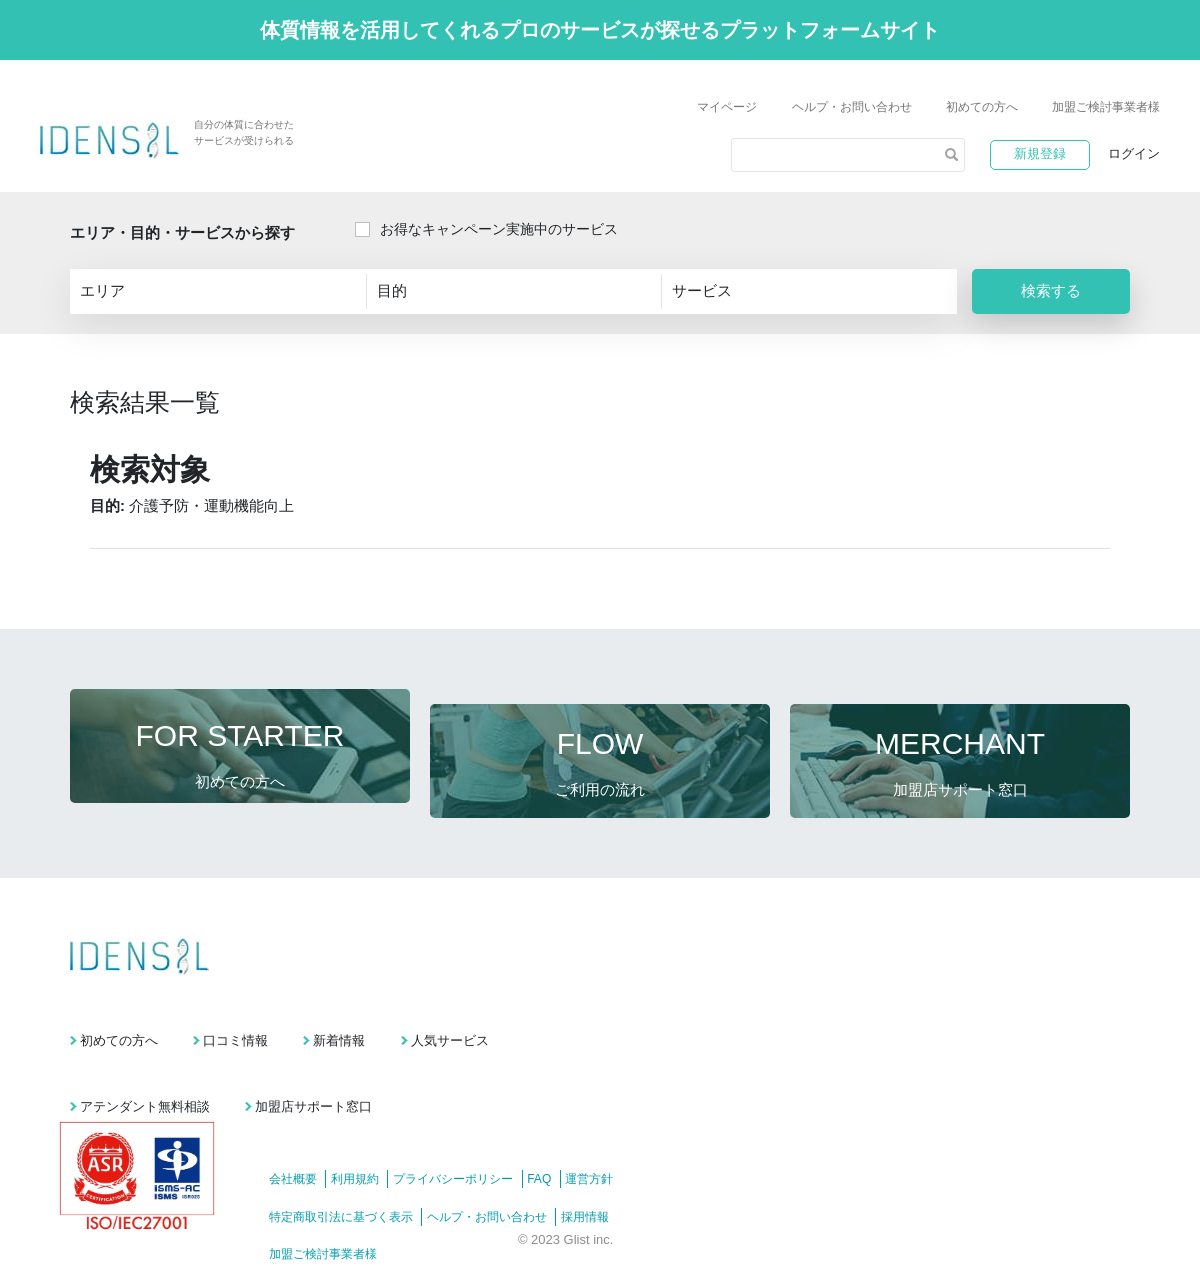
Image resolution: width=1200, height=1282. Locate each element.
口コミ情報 (274, 1011)
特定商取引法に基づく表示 (341, 1174)
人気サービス (567, 1011)
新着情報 (417, 1011)
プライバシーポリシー (475, 1137)
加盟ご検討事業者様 (1106, 107)
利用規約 (366, 1137)
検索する (1051, 290)
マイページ (727, 107)
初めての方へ (982, 107)
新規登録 (1040, 153)
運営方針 (633, 1137)
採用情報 (607, 1174)
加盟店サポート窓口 (352, 1063)
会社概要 (293, 1137)
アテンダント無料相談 (145, 1063)
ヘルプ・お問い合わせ (852, 107)
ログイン (1134, 153)
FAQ (572, 1137)
